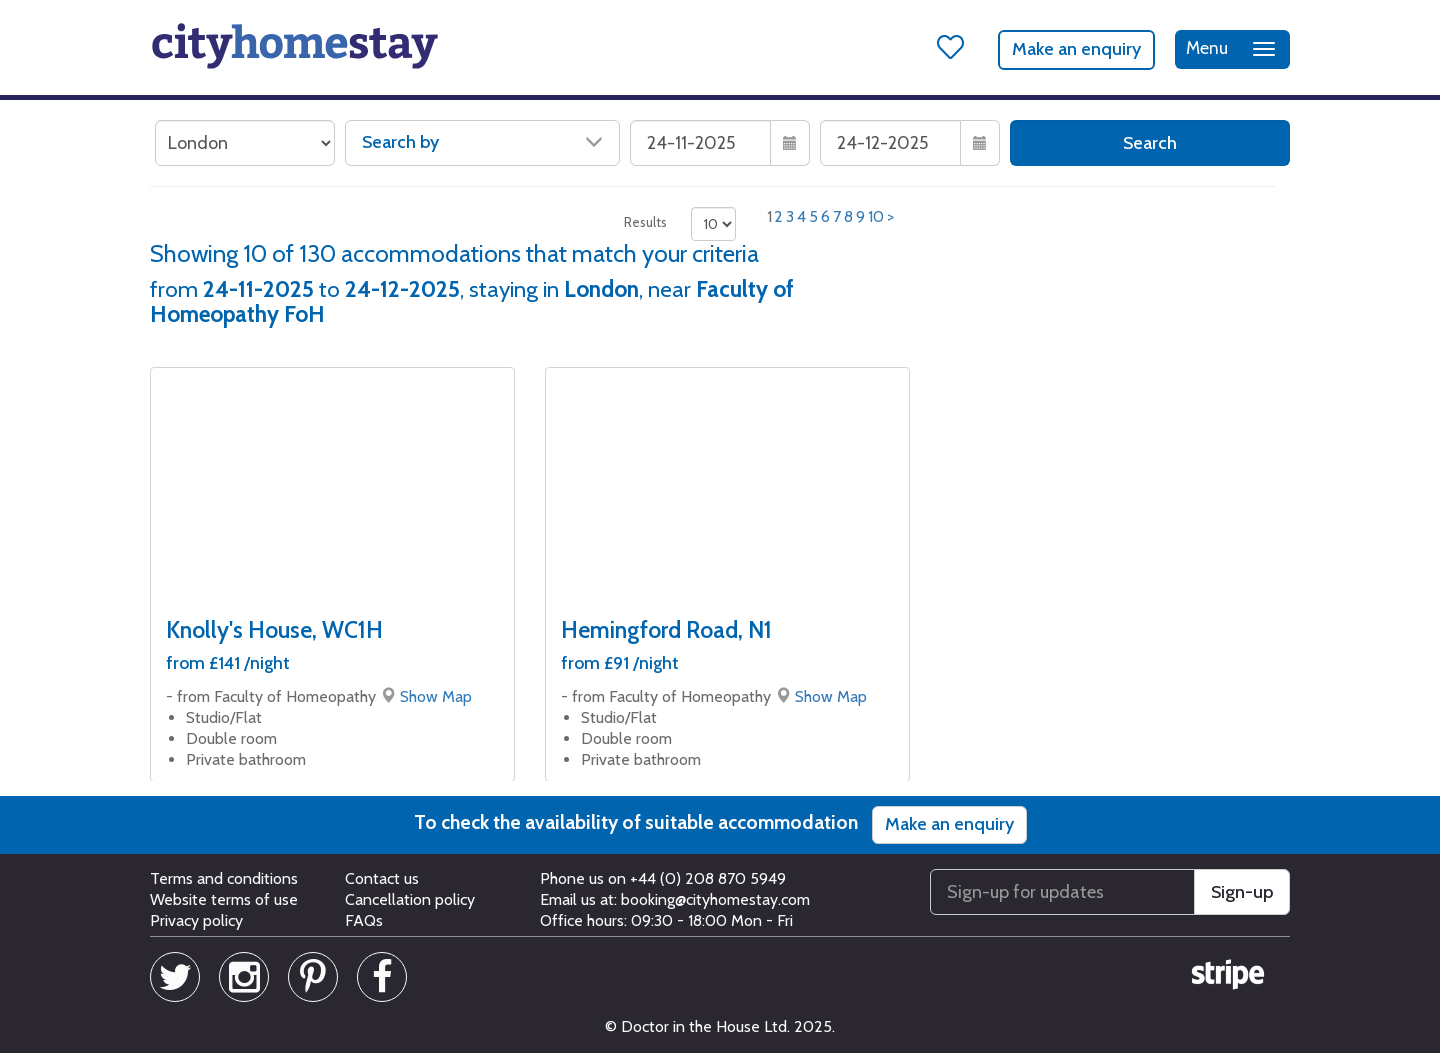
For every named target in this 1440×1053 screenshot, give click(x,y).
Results (645, 222)
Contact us (382, 878)
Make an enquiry (1076, 49)
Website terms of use (224, 899)
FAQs (364, 920)
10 (876, 216)
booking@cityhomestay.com (715, 899)
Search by (482, 142)
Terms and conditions (224, 878)
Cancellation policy (410, 899)
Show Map (436, 696)
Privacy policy (196, 920)
